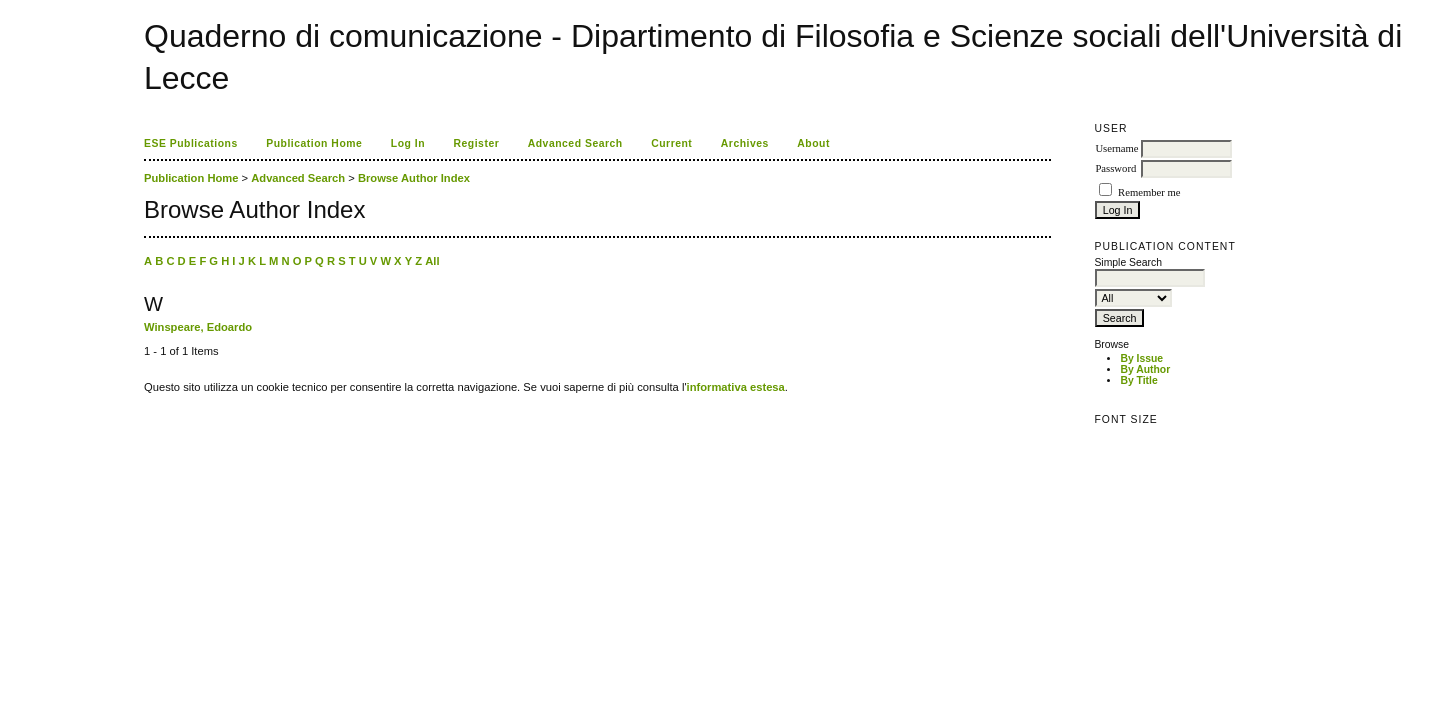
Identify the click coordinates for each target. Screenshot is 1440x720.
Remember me (1149, 192)
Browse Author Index (414, 178)
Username (1116, 148)
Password (1115, 168)
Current (671, 143)
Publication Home (314, 143)
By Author (1145, 369)
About (813, 143)
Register (477, 143)
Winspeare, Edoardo (198, 327)
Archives (745, 143)
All (432, 261)
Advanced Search (575, 143)
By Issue (1141, 358)
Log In (408, 143)
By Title (1138, 380)
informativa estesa (736, 387)
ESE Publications (191, 143)
